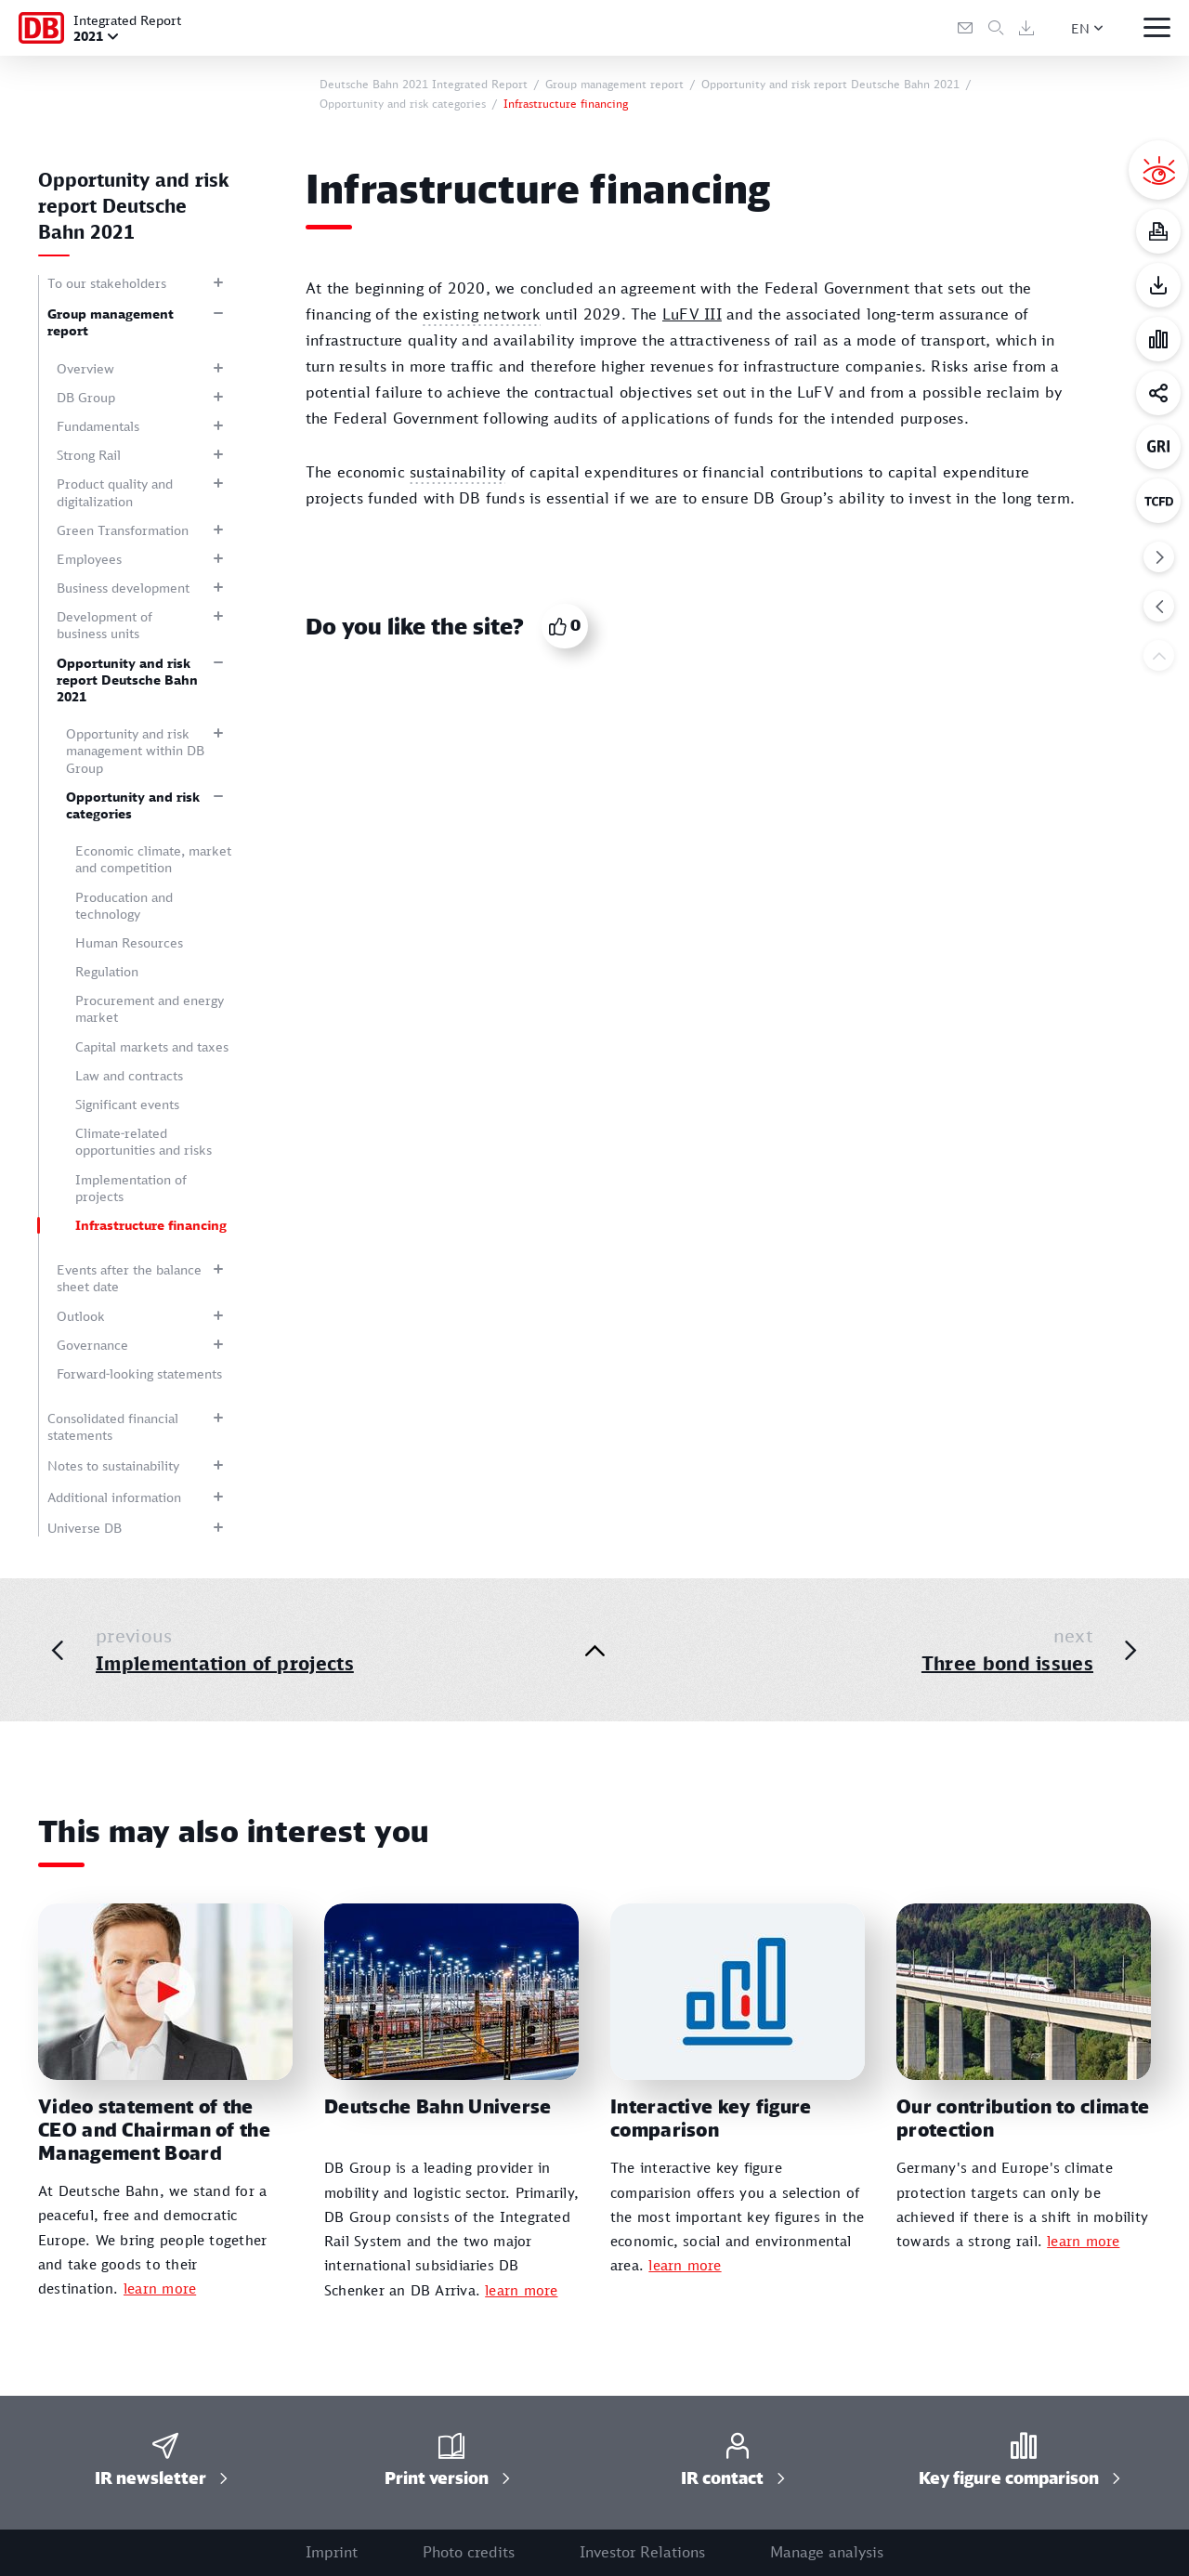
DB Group (86, 397)
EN (1080, 28)
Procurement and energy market (149, 1008)
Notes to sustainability (113, 1465)
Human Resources (129, 942)
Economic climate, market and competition (153, 859)
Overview (85, 368)
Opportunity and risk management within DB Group (135, 750)
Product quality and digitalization (115, 492)
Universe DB (84, 1528)
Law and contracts (129, 1075)
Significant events (127, 1104)
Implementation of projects (131, 1187)
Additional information (114, 1497)
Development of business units (104, 624)
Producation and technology (124, 905)
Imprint (332, 2552)
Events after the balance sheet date (129, 1278)
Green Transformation (123, 530)
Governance (92, 1345)
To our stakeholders (106, 283)
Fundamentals (98, 426)
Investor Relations (642, 2552)
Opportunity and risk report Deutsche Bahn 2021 (127, 679)
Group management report (110, 322)
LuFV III (692, 314)
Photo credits (469, 2552)
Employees (89, 559)
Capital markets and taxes (152, 1046)
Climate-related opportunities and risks (143, 1141)
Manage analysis (826, 2552)
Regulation (106, 971)
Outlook (81, 1316)
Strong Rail (89, 455)
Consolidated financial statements (112, 1426)
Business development (123, 587)
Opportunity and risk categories (133, 805)
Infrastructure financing (151, 1225)
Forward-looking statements (139, 1373)
